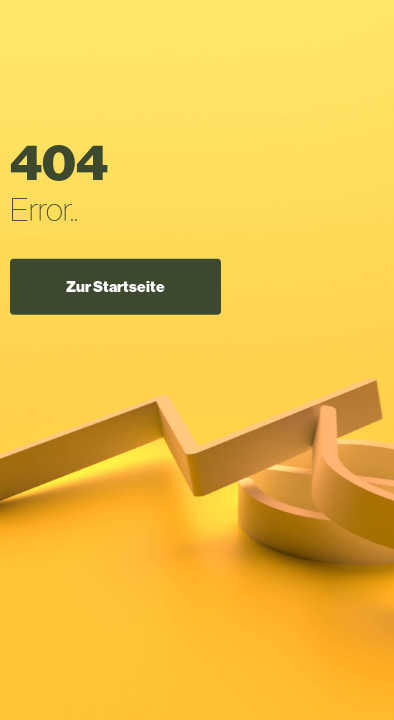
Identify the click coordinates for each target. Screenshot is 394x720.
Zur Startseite (115, 286)
